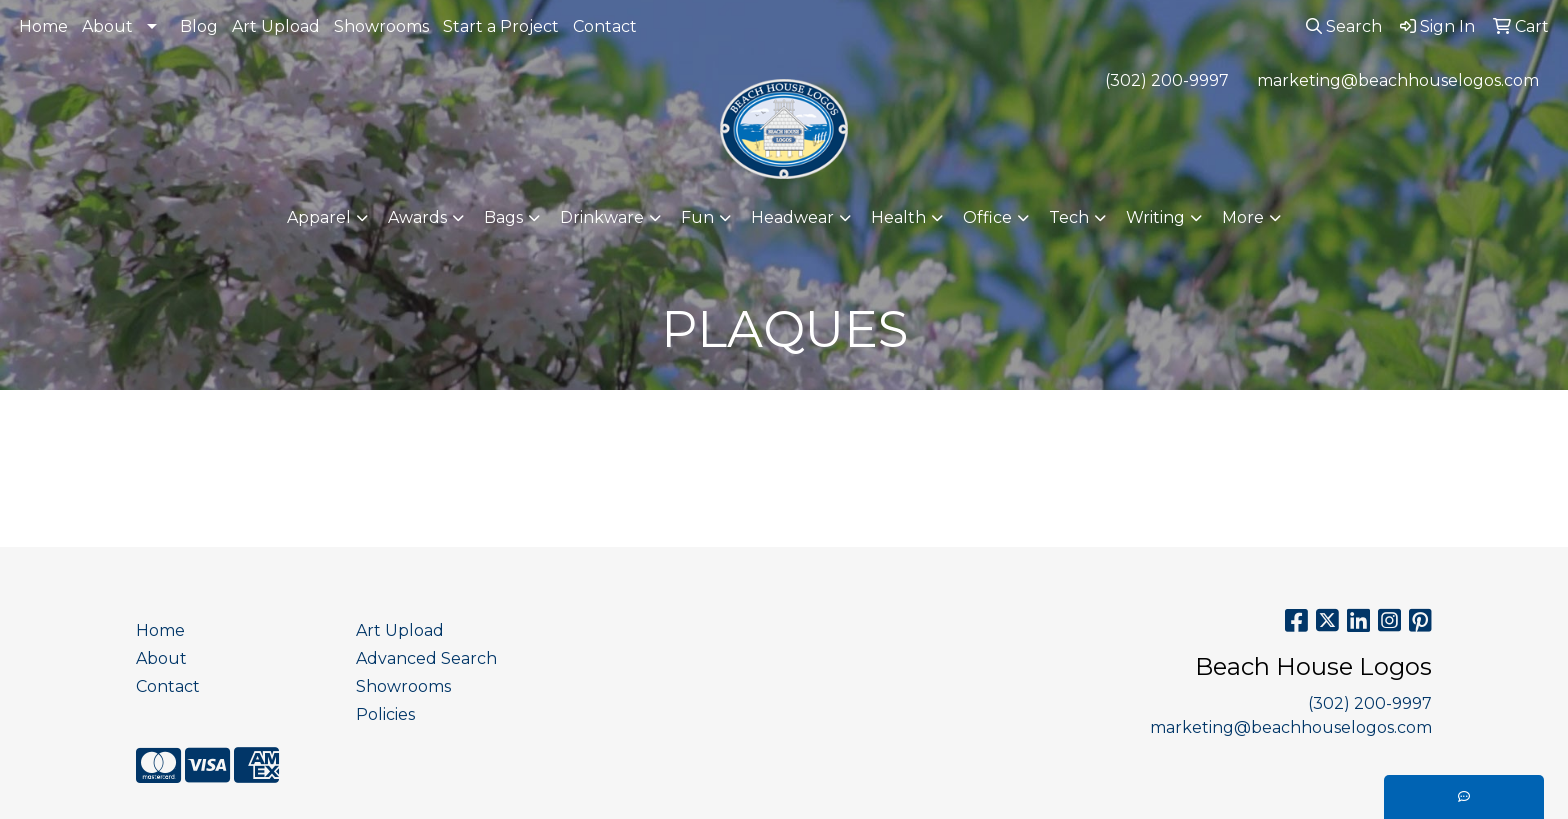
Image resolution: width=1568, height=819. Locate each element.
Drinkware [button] (602, 217)
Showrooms (381, 26)
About (107, 26)
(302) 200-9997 (1167, 80)
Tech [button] (1069, 217)
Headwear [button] (792, 217)
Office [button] (987, 217)
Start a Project (501, 26)
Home (43, 26)
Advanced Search (426, 658)
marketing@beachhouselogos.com (1398, 80)
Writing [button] (1155, 217)
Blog (199, 26)
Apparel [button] (319, 217)
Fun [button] (697, 217)
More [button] (1243, 217)
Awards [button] (417, 217)
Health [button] (898, 217)
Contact (605, 26)
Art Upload (276, 26)
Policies (385, 714)
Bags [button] (503, 217)
